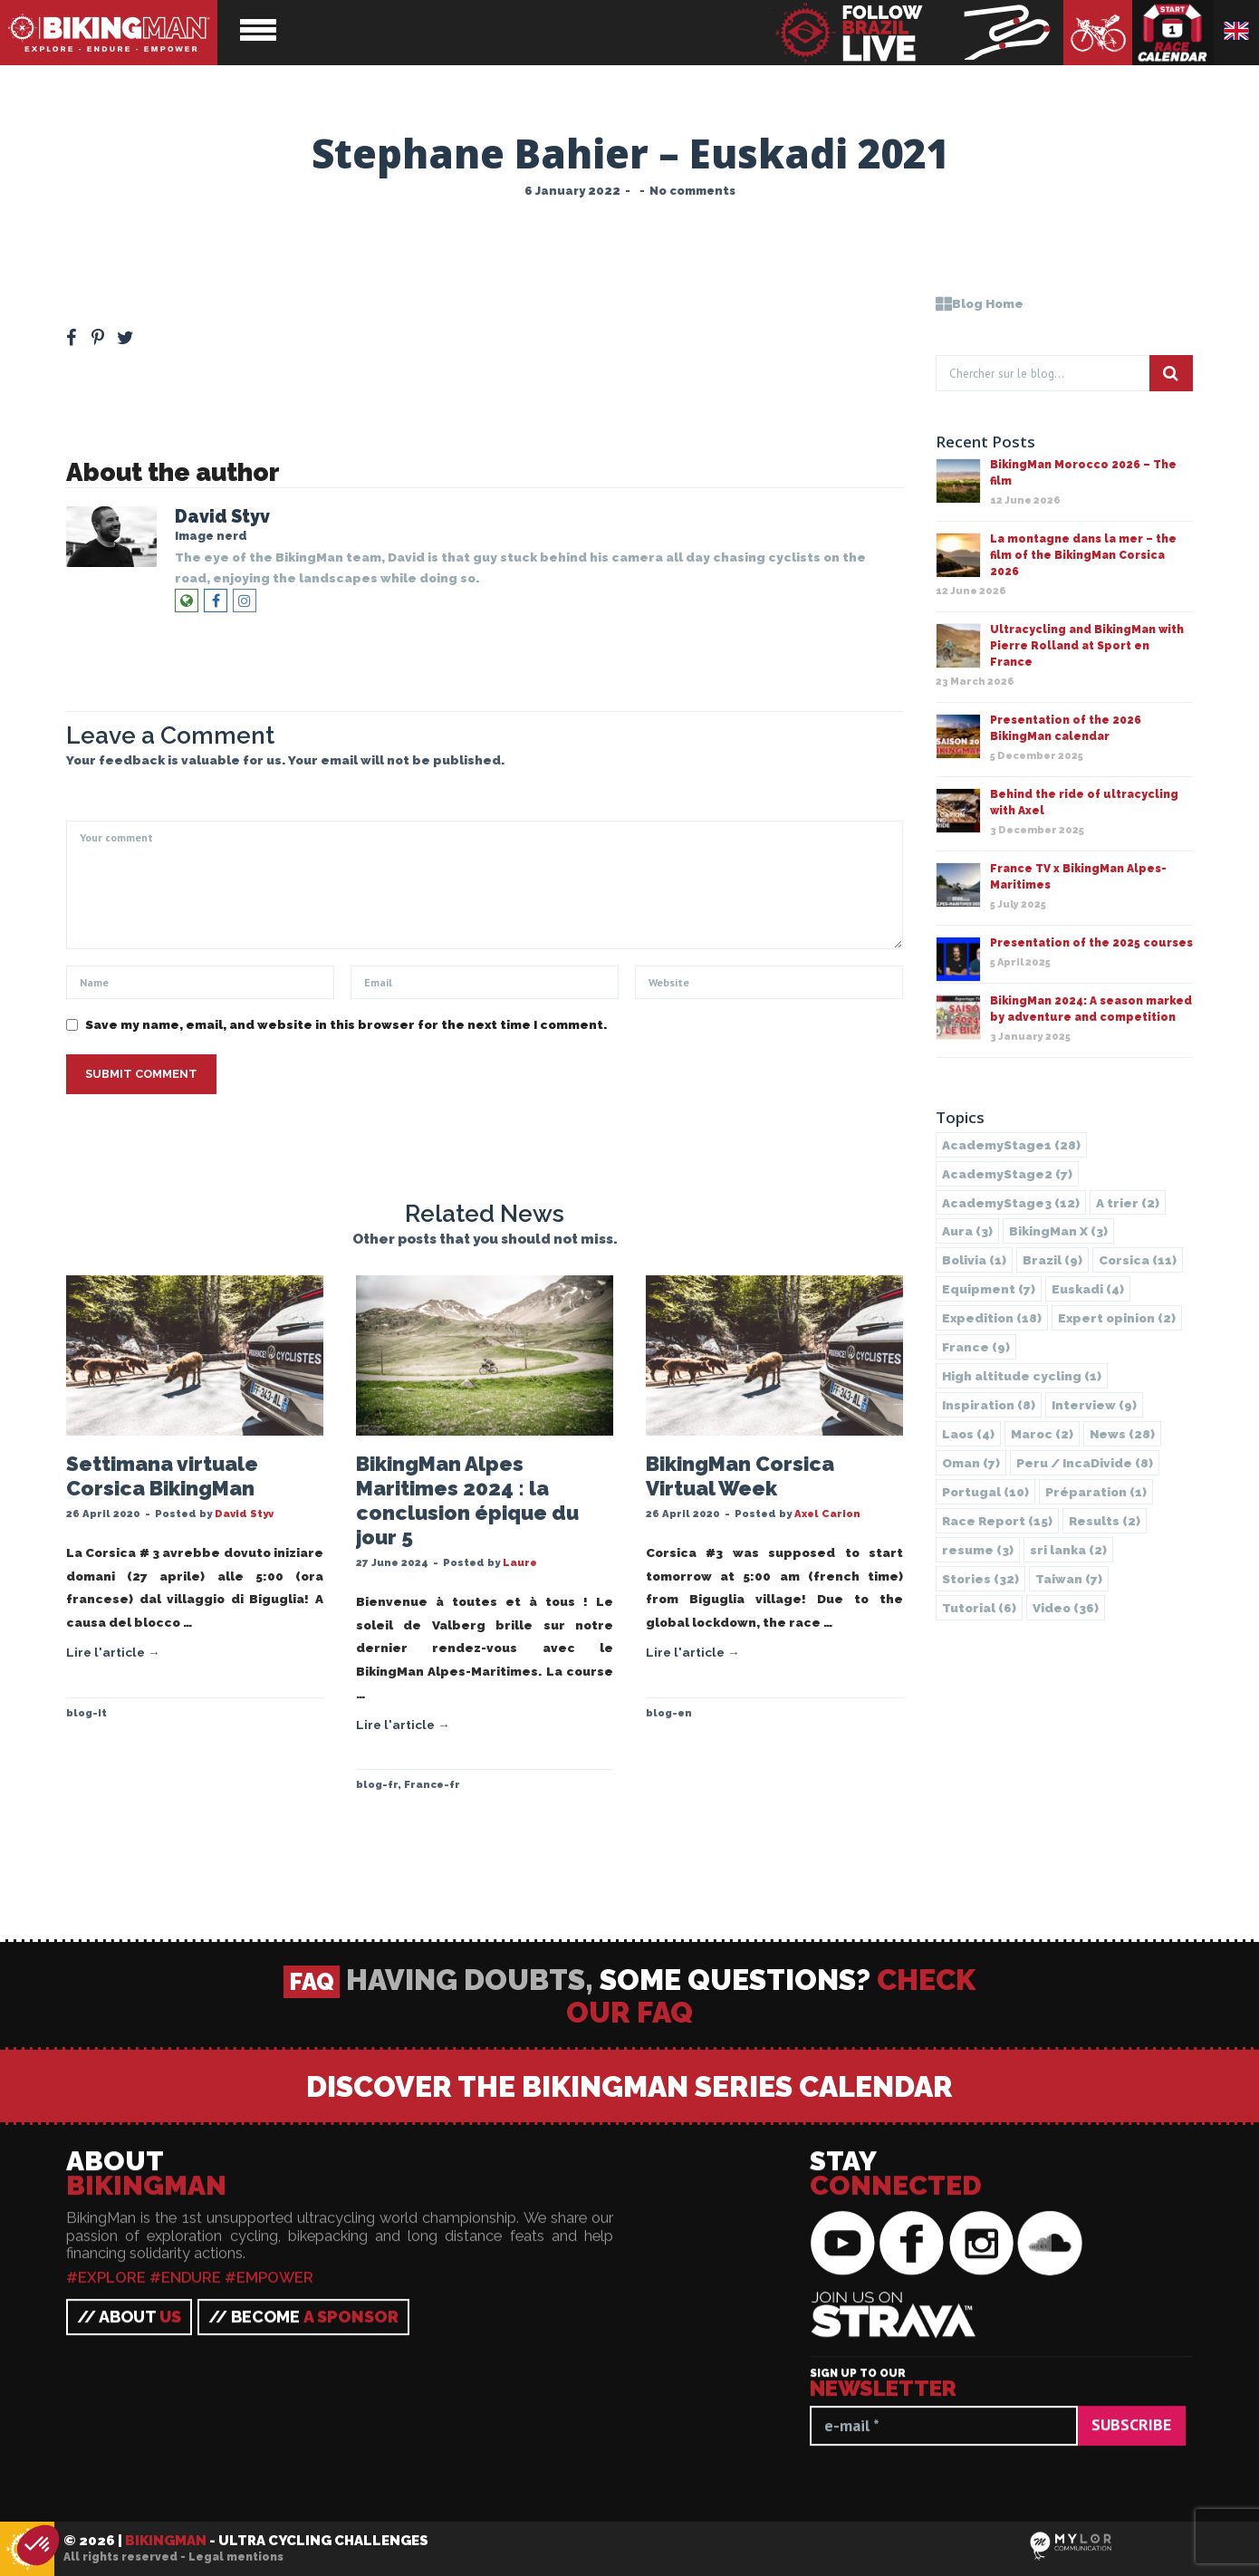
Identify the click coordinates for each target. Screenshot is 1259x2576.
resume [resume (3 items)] (978, 1550)
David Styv (222, 516)
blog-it (86, 1712)
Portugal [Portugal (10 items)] (985, 1492)
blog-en (669, 1712)
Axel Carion (827, 1513)
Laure (520, 1562)
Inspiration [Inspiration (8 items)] (988, 1405)
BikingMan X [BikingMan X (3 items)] (1058, 1231)
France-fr (432, 1784)
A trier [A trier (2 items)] (1127, 1203)
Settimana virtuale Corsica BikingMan (162, 1476)
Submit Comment (141, 1074)
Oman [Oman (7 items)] (971, 1463)
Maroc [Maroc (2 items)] (1042, 1434)
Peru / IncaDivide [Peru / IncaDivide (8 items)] (1084, 1463)
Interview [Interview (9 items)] (1094, 1405)
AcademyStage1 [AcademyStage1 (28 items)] (1011, 1145)
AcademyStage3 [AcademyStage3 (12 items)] (1011, 1203)
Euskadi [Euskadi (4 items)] (1088, 1289)
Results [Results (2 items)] (1104, 1521)
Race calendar (1173, 32)
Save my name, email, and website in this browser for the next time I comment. (346, 1024)
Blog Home (980, 303)
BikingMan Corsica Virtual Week (740, 1476)
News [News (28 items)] (1122, 1434)
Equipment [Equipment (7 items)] (988, 1289)
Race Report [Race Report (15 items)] (997, 1521)
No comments (692, 190)
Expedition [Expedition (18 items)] (992, 1318)
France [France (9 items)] (976, 1347)
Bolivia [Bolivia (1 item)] (974, 1260)
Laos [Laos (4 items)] (968, 1434)
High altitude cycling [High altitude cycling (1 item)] (1021, 1376)
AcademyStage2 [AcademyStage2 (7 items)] (1007, 1174)
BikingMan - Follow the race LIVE (918, 32)
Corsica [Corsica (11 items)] (1138, 1260)
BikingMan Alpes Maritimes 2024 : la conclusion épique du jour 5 (467, 1500)
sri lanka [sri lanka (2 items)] (1068, 1550)
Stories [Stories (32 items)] (980, 1579)
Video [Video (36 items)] (1066, 1607)
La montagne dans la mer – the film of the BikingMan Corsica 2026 (1083, 555)
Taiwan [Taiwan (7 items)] (1068, 1579)
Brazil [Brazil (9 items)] (1052, 1260)
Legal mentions (236, 2557)
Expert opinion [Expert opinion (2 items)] (1117, 1318)
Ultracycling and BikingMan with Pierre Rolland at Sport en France (1087, 645)
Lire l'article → (113, 1652)
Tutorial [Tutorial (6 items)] (979, 1607)
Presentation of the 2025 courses (1091, 943)
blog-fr (377, 1784)
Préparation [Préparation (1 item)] (1096, 1492)
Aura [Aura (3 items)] (967, 1231)
